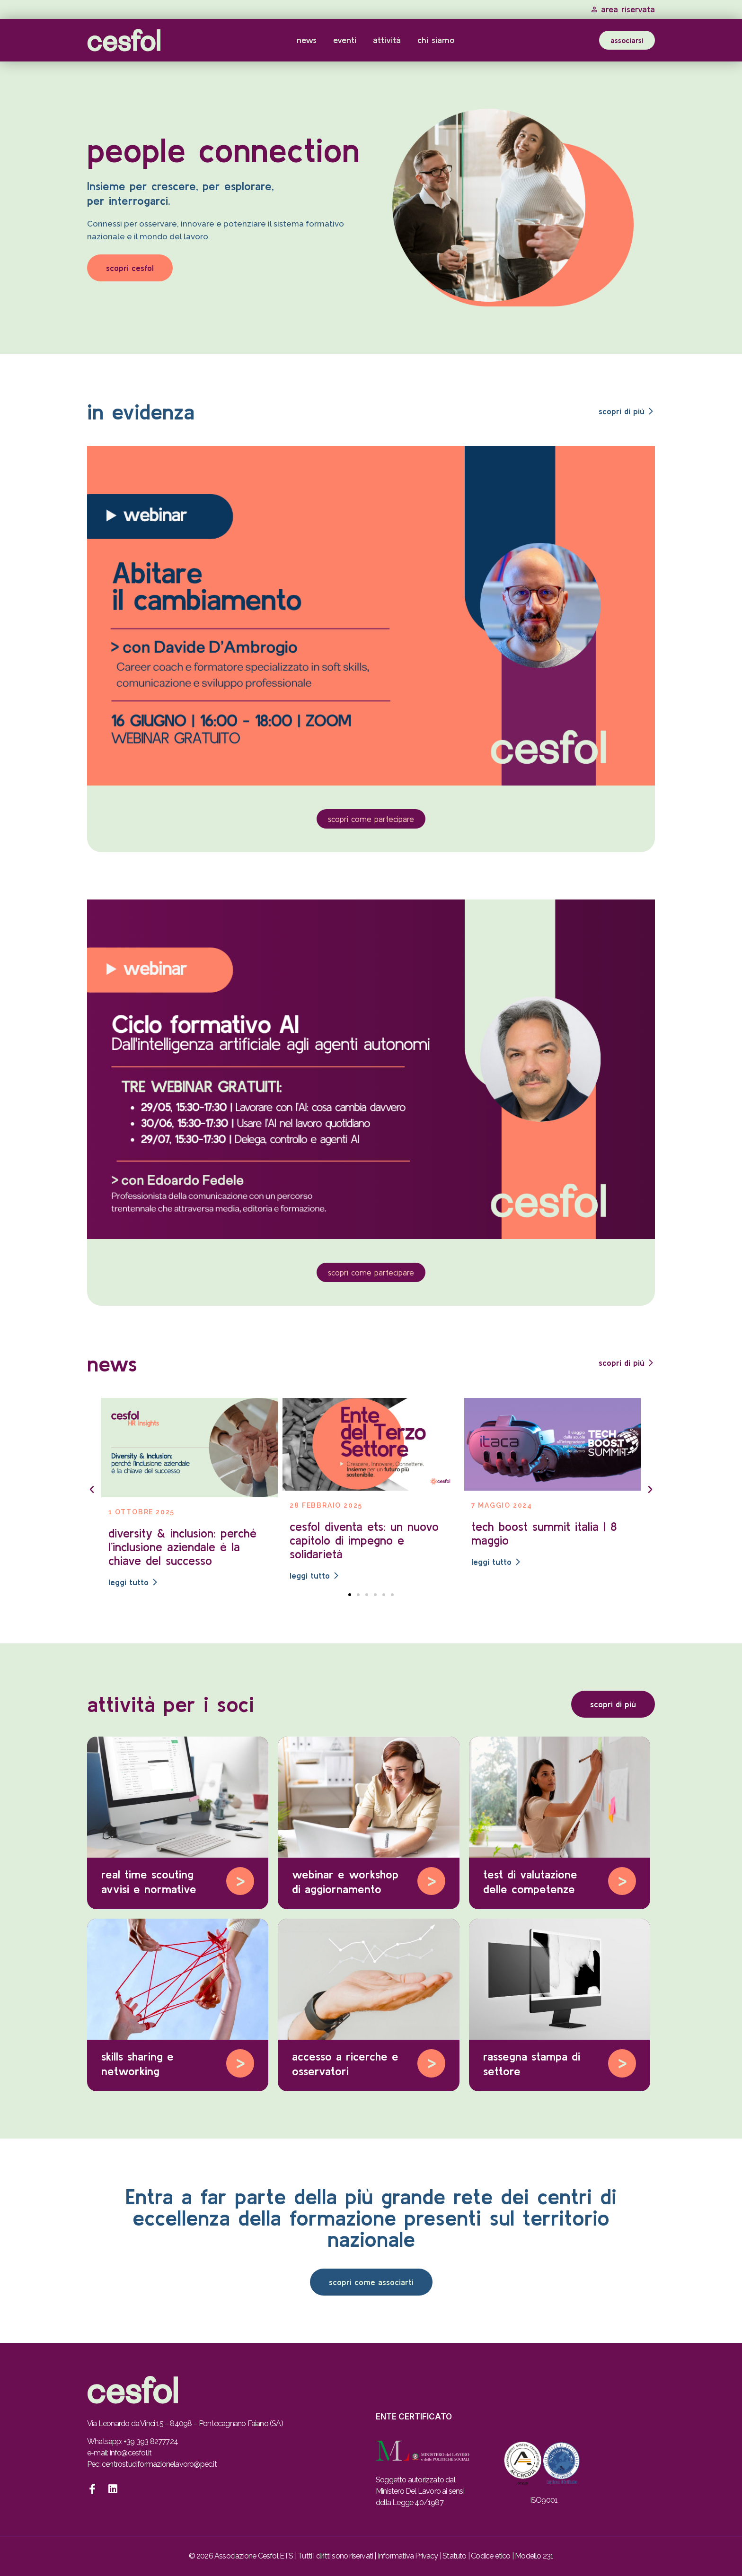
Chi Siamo (436, 40)
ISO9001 (543, 2500)
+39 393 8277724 (151, 2441)
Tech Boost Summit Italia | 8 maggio (544, 1533)
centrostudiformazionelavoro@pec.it (159, 2464)
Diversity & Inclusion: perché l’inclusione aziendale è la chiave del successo (182, 1547)
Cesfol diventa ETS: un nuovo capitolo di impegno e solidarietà (364, 1540)
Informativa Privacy (408, 2555)
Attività (387, 40)
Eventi (344, 40)
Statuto (454, 2555)
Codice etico (490, 2555)
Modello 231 (534, 2555)
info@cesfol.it (131, 2452)
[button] (92, 1489)
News (307, 40)
